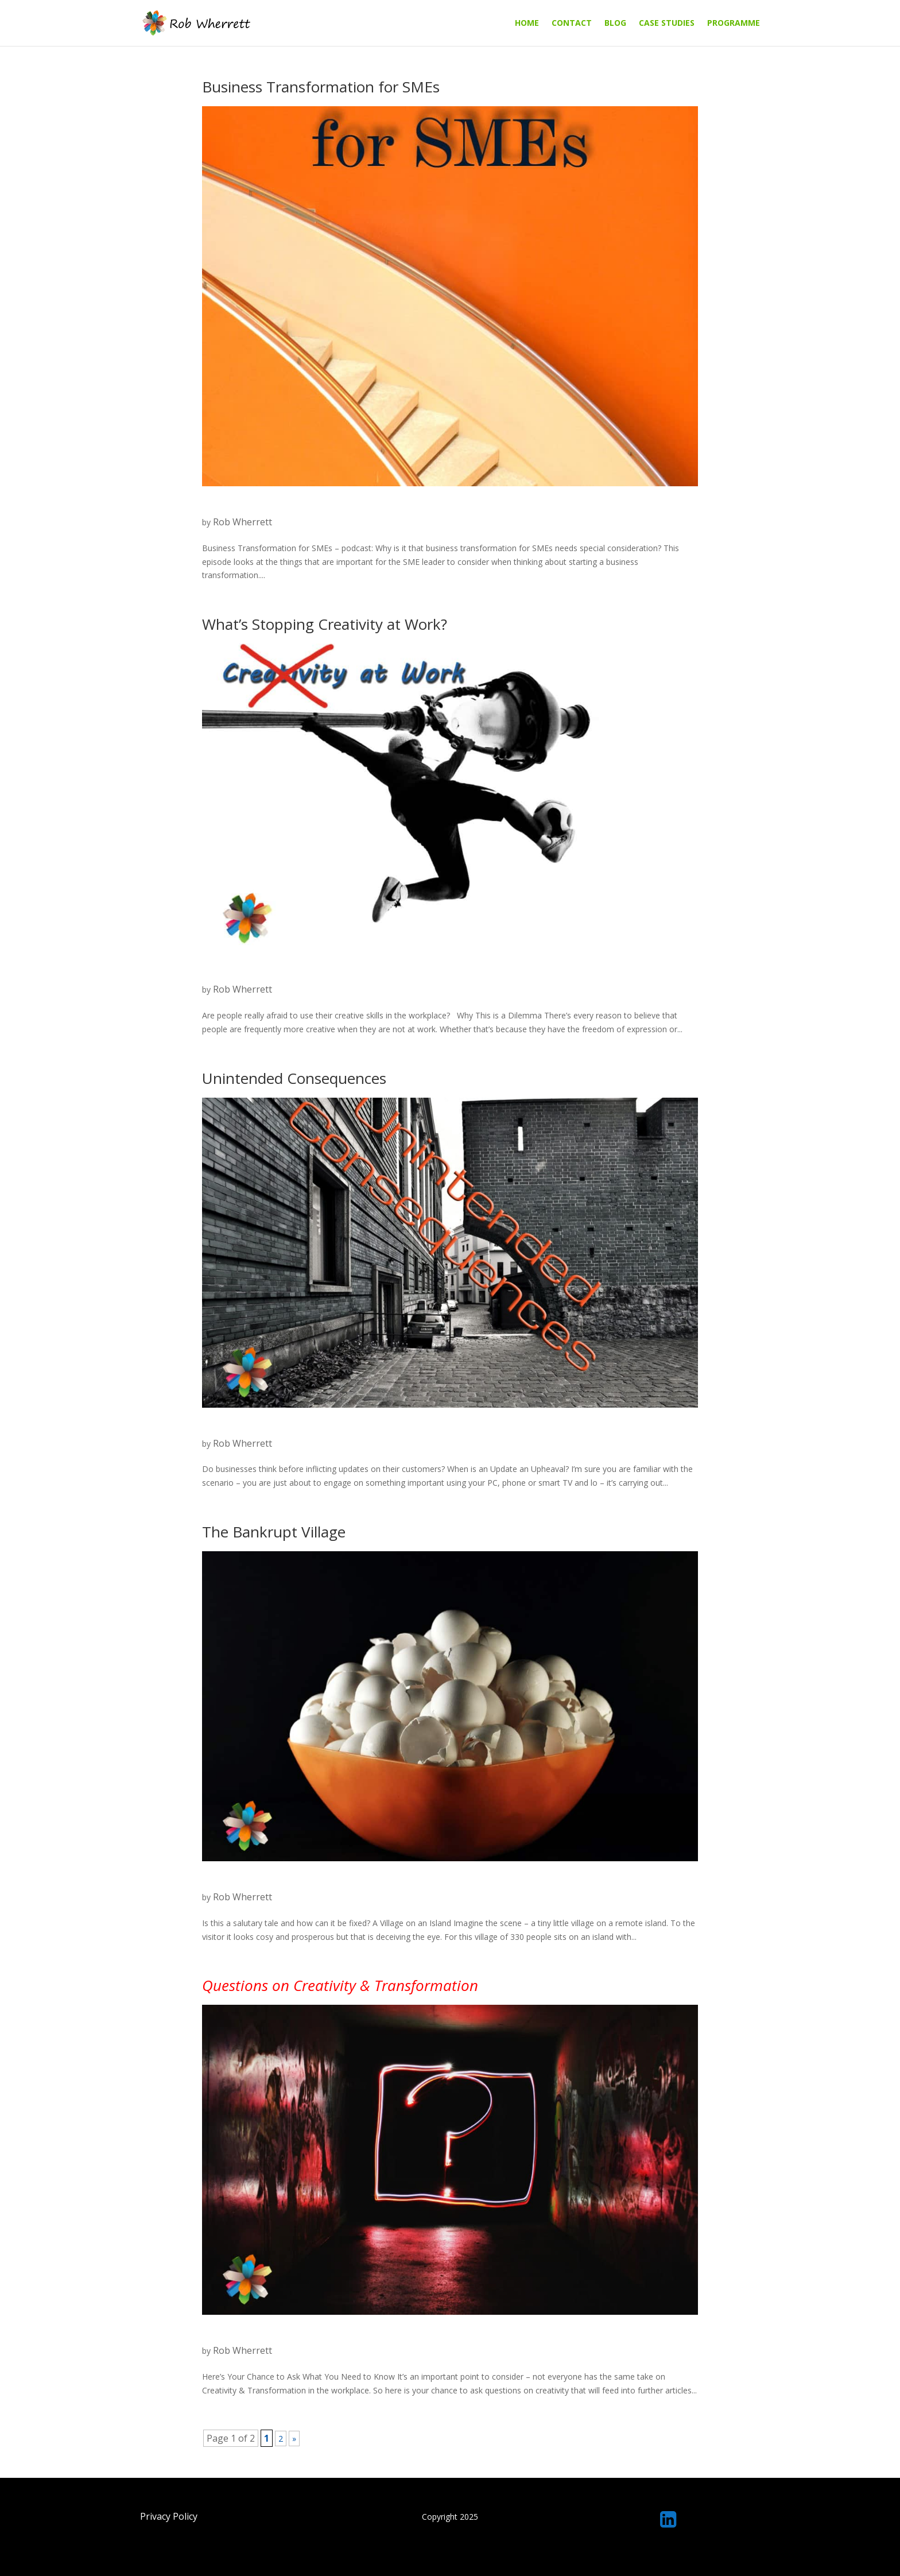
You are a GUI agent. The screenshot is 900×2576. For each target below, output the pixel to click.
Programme (733, 23)
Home (527, 23)
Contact (572, 23)
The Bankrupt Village (274, 1531)
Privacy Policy (168, 2516)
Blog (615, 23)
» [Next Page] (294, 2438)
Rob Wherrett (242, 522)
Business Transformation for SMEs (321, 86)
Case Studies (667, 23)
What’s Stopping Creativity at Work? (324, 624)
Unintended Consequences (294, 1078)
